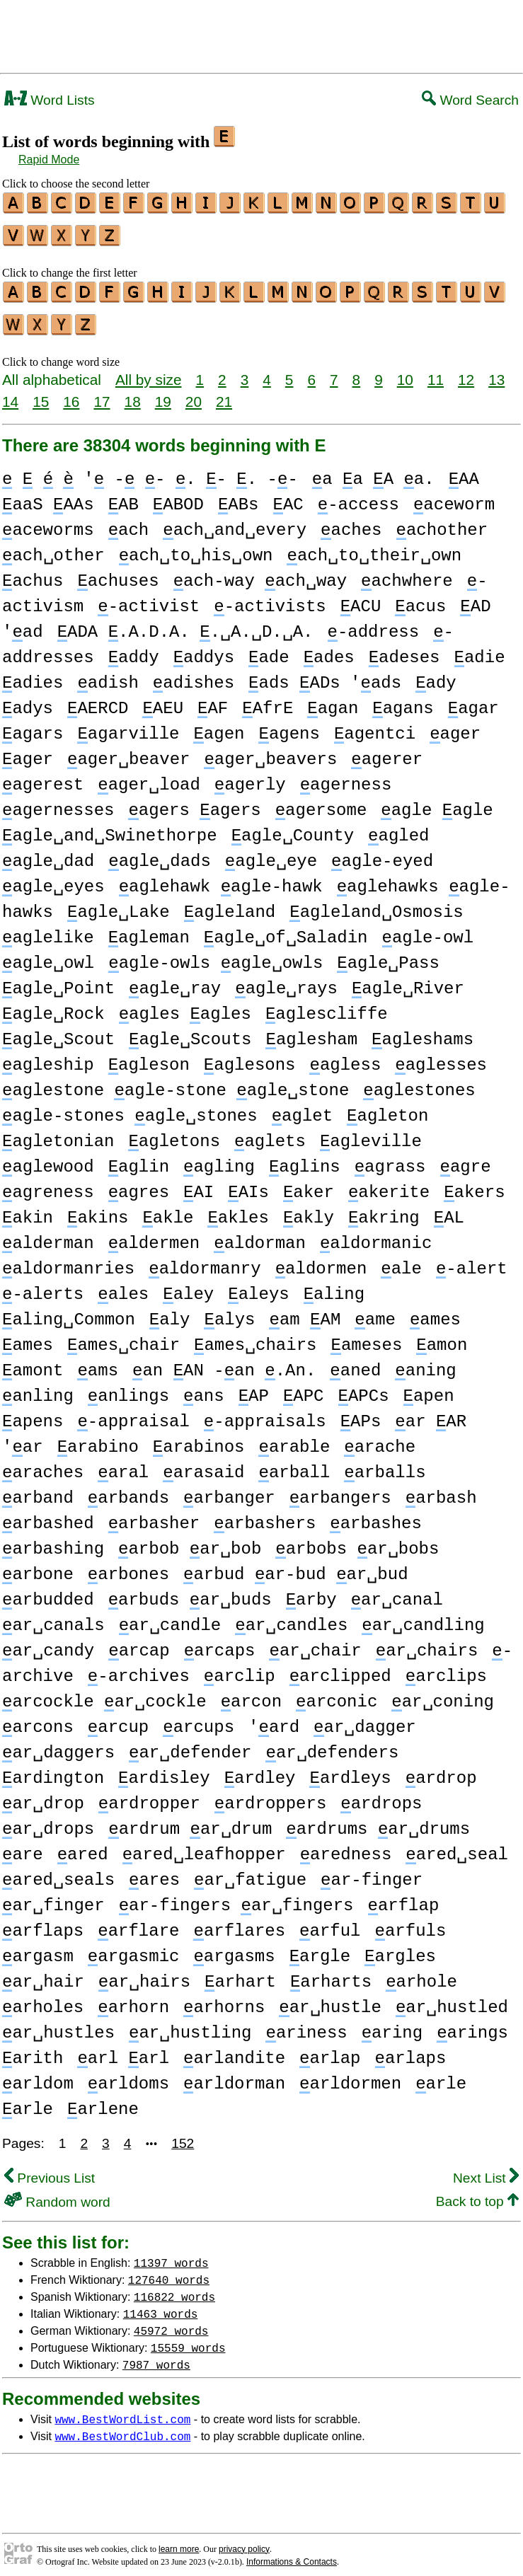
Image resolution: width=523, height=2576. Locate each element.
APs (360, 1413)
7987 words (156, 2356)
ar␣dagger (365, 1719)
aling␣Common (68, 1311)
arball (294, 1464)
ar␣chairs (427, 1642)
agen (218, 725)
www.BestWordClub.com (122, 2427)
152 (182, 2134)
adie (479, 649)
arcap (138, 1642)
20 (193, 393)
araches (43, 1464)
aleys (258, 1286)
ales (123, 1286)
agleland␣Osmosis (376, 904)
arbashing (53, 1540)
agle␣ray (175, 980)
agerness (346, 776)
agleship (48, 1056)
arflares (239, 1922)
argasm (38, 1948)
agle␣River (408, 980)
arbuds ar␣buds (190, 1591)
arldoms (128, 2075)
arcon (251, 1693)
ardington (53, 1769)
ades (329, 649)
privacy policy (244, 2541)
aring (392, 2024)
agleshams (422, 1031)
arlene (103, 2101)
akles (237, 1209)
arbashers (265, 1515)
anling (38, 1387)
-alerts (43, 1286)
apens (32, 1413)
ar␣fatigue (250, 1871)
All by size (148, 371)
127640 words (168, 2271)
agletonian (58, 1133)
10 (405, 371)
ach (128, 521)
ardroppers (270, 1795)
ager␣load (149, 776)
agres (138, 1184)
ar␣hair (43, 1973)
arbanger (229, 1489)
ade (268, 649)
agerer (387, 751)
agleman (149, 929)
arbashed (48, 1515)
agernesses (58, 802)
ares (154, 1871)
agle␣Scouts (190, 1031)
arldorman (234, 2075)
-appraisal (133, 1413)
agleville (371, 1133)
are (22, 1846)
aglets (270, 1133)
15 (41, 393)
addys (203, 649)
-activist (149, 598)
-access (358, 496)
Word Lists (49, 100)
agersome (321, 802)
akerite (389, 1184)
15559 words (188, 2339)
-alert (471, 1260)
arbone (38, 1566)
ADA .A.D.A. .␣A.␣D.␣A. (185, 623)
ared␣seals (58, 1871)
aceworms (48, 521)
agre (464, 1158)
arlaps (410, 2050)
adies (32, 674)
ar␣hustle (330, 1999)
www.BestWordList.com (122, 2410)
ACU (360, 598)
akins (97, 1209)
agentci (374, 725)
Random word (57, 2193)
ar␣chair (315, 1642)
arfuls (410, 1922)
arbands (128, 1489)
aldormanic (376, 1235)
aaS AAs (48, 496)
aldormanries (68, 1260)
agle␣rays (286, 980)
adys (27, 700)
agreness (48, 1184)
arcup (118, 1719)
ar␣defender (190, 1744)
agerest (43, 776)
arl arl (123, 2050)
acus (420, 598)
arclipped (340, 1668)
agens (288, 725)
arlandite (234, 2050)
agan (332, 700)
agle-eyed (382, 853)
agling (219, 1158)
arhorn (133, 1999)
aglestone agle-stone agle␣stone (175, 1082)
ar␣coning (442, 1693)
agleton (387, 1107)
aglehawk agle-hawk (221, 878)
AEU (162, 700)
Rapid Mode (48, 160)
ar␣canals (53, 1617)
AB (123, 496)
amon (441, 1336)
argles (400, 1948)
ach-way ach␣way (260, 572)
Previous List (49, 2169)
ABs (238, 496)
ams (97, 1362)
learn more (179, 2541)
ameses (366, 1336)
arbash (441, 1489)
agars (32, 725)
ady (435, 674)
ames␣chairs (255, 1336)
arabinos (199, 1438)
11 (435, 371)
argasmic (134, 1948)
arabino (98, 1438)
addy (133, 649)
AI (198, 1184)
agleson (149, 1056)
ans (203, 1387)
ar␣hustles (58, 2024)
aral (123, 1464)
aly (169, 1311)
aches (351, 521)
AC (287, 496)
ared (82, 1846)
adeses (404, 649)
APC (303, 1387)
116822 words (174, 2288)
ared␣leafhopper (204, 1846)
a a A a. (373, 471)
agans (402, 700)
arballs (384, 1464)
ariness (306, 2024)
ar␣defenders (331, 1744)
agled (398, 827)
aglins (304, 1158)
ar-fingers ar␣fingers (236, 1897)
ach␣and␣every (234, 521)
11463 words (160, 2305)
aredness (346, 1846)
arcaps (219, 1642)
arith (32, 2050)
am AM (304, 1311)
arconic (336, 1693)
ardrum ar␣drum (190, 1820)
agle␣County (292, 827)
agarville (128, 725)
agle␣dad (48, 853)
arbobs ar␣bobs (357, 1540)
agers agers (194, 802)
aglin (138, 1158)
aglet (302, 1107)
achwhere (407, 572)
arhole (421, 1973)
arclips (446, 1668)
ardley (260, 1769)
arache (379, 1438)
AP (253, 1387)
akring (384, 1209)
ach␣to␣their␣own (374, 547)
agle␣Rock (53, 1005)
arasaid (203, 1464)
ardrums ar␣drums (378, 1820)
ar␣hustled (452, 1999)
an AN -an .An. (224, 1362)
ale (401, 1260)
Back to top (477, 2192)
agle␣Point (58, 980)
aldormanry (204, 1260)
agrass (390, 1158)
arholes (43, 1999)
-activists (270, 598)
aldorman (260, 1235)
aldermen (154, 1235)
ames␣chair (123, 1336)
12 (466, 371)
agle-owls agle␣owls (215, 954)
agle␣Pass (388, 954)
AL (449, 1209)
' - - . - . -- (150, 471)
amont (32, 1362)
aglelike (48, 929)
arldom (38, 2075)
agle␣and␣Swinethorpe (109, 827)
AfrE (267, 700)
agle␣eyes (53, 878)
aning (425, 1362)
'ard (273, 1719)
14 (10, 393)
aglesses (441, 1056)
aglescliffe (326, 1005)
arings (472, 2024)
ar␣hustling (190, 2024)
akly (308, 1209)
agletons (174, 1133)
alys (229, 1311)
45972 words (171, 2322)
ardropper (149, 1795)
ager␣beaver (128, 751)
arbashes (376, 1515)
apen (428, 1387)
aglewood (48, 1158)
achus (32, 572)
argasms (234, 1948)
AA (464, 471)
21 (224, 393)
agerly (250, 776)
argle (319, 1948)
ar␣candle (170, 1617)
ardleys (350, 1769)
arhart (240, 1973)
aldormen (321, 1260)
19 (163, 393)
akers (474, 1184)
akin (27, 1209)
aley (188, 1286)
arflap (403, 1897)
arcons (38, 1719)
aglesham (311, 1031)
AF (212, 700)
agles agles (185, 1005)
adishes (193, 674)
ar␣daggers (58, 1744)
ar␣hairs (144, 1973)
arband (38, 1489)
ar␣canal (397, 1591)
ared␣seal (457, 1846)
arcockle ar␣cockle (104, 1693)
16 (71, 393)
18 (133, 393)
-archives (139, 1668)
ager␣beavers (270, 751)
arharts (331, 1973)
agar (473, 700)
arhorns (224, 1999)
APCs (363, 1387)
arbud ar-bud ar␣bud (295, 1566)
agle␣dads (159, 853)
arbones (128, 1566)
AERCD (97, 700)
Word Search (470, 100)
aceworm (454, 496)
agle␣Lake (118, 904)
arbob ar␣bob (189, 1540)
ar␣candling (423, 1617)
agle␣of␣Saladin (286, 929)
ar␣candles (291, 1617)
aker (308, 1184)
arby (311, 1591)
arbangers (340, 1489)
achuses (118, 572)
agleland (230, 904)
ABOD (178, 496)
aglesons (250, 1056)
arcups (198, 1719)
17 (101, 393)
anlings (128, 1387)
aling (334, 1286)
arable (294, 1438)
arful (329, 1922)
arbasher (154, 1515)
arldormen (350, 2075)
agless (345, 1056)
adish (107, 674)
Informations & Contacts (291, 2553)
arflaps (43, 1922)
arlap (329, 2050)
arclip (239, 1668)
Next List (486, 2169)
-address (373, 623)
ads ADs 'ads (324, 674)
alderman (48, 1235)
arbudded (48, 1591)
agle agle (437, 802)
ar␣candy (48, 1642)
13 (496, 371)
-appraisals (265, 1413)
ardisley (164, 1769)
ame (375, 1311)
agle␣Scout (58, 1031)
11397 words (171, 2254)
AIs (248, 1184)
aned (355, 1362)
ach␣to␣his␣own (196, 547)
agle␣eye (271, 853)
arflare (138, 1922)
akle (167, 1209)
